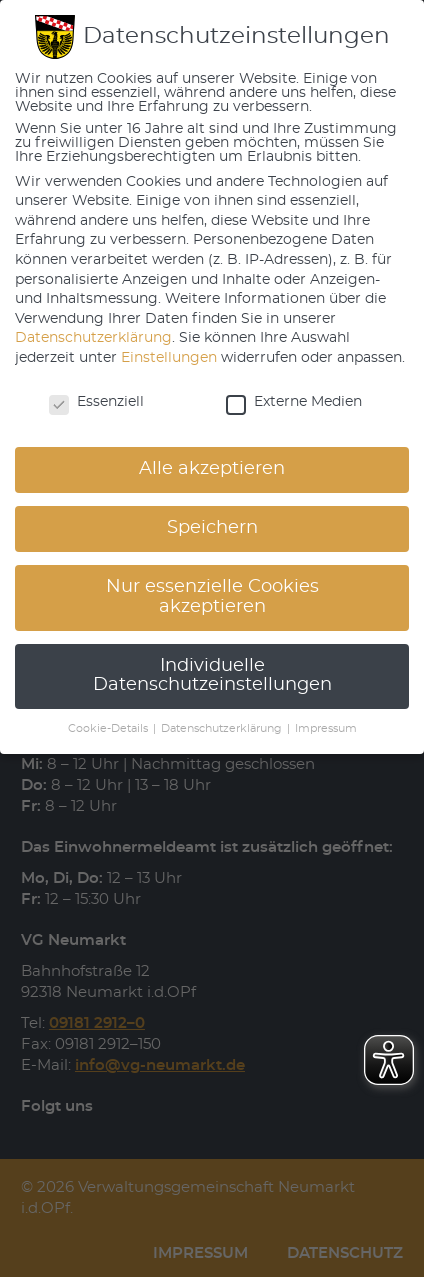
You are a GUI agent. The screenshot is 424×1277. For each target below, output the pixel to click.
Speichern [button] (212, 528)
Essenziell (96, 402)
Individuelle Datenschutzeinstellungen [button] (212, 676)
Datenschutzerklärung (93, 338)
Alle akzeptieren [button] (212, 469)
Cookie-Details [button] (109, 729)
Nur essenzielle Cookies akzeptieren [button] (212, 597)
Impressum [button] (326, 729)
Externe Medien (294, 402)
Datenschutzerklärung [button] (223, 729)
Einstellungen (169, 358)
